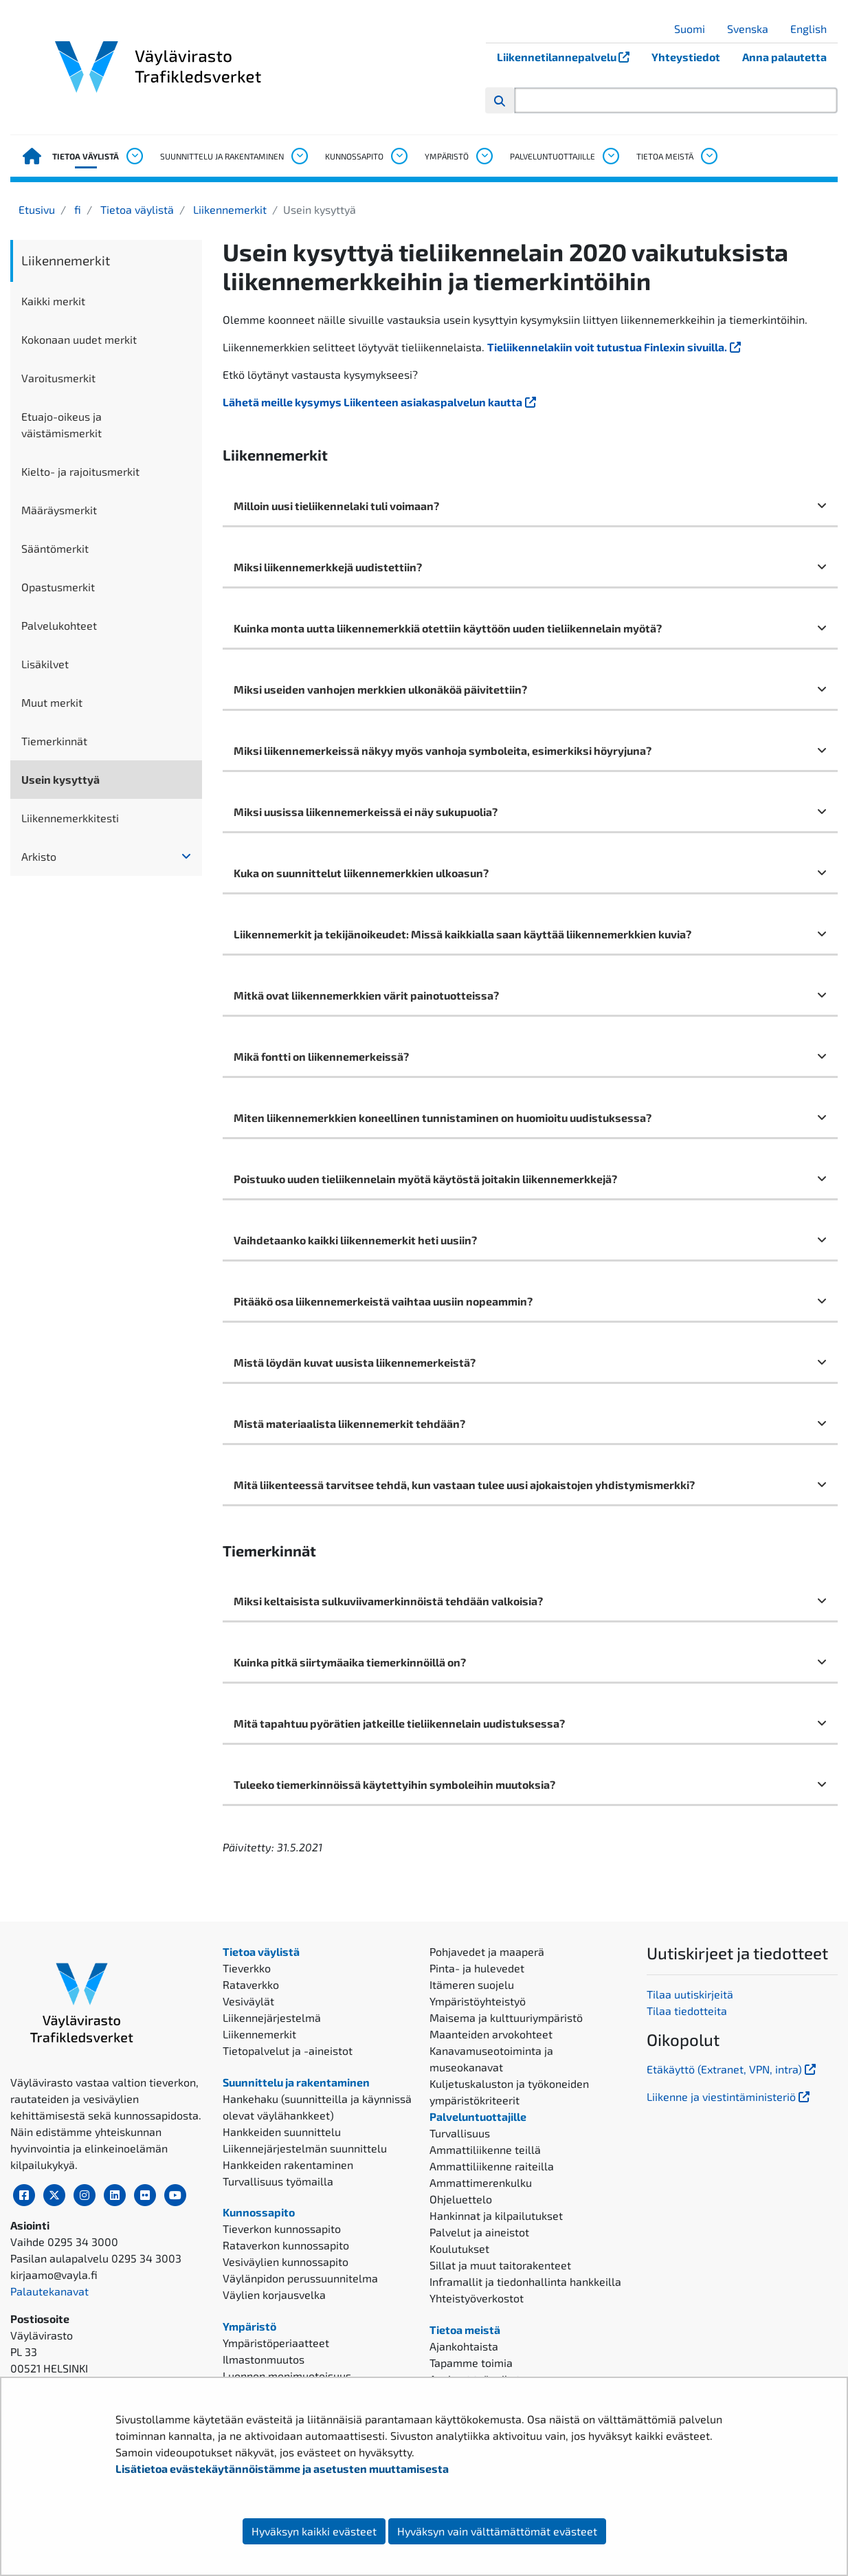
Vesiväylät (248, 2000)
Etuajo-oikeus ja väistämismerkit (61, 424)
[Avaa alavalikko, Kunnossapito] (398, 156)
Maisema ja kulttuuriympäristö (506, 2017)
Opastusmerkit (58, 586)
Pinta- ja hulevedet (476, 1967)
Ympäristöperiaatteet (276, 2342)
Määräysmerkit (59, 509)
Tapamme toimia (471, 2362)
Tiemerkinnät (54, 740)
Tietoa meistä (664, 156)
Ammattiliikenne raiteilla (491, 2165)
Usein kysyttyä (60, 779)
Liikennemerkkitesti (70, 817)
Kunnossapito (354, 156)
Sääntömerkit (55, 548)
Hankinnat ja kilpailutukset (496, 2215)
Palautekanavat (49, 2291)
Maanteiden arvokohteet (491, 2033)
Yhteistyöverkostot (476, 2297)
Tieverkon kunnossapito (282, 2228)
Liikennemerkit (228, 209)
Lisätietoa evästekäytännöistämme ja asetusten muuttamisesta (282, 2468)
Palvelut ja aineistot (479, 2231)
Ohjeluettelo (460, 2198)
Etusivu (37, 209)
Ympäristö (447, 156)
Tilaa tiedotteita (687, 2010)
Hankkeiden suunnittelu (282, 2131)
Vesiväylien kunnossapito (285, 2261)
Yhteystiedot (685, 56)
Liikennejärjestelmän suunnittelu (305, 2148)
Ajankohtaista (463, 2346)
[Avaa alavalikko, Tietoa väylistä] (134, 156)
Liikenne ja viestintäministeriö (729, 2096)
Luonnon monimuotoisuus (287, 2375)
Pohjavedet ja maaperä (486, 1951)
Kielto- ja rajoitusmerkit (80, 471)
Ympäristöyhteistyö (477, 2000)
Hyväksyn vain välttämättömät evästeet (497, 2531)
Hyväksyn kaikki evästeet (314, 2531)
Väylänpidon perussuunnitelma (300, 2278)
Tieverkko (247, 1967)
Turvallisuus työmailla (278, 2181)
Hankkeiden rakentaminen (288, 2164)
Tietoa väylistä (85, 156)
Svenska (752, 28)
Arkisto (38, 856)
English (814, 28)
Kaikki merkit (53, 300)
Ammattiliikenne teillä (485, 2149)
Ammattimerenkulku (480, 2182)
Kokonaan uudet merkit (79, 339)
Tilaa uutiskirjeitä (690, 1994)
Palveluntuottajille (552, 156)
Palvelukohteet (59, 625)
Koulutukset (459, 2248)
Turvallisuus (459, 2132)
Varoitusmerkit (58, 377)
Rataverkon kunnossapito (286, 2245)
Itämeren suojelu (471, 1984)
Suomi (694, 28)
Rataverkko (251, 1984)
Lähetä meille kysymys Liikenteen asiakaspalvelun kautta (381, 401)
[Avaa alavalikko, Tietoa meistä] (708, 156)
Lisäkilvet (45, 663)
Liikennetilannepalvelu (568, 56)
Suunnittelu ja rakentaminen (222, 156)
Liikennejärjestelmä (272, 2017)
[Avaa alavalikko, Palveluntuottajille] (610, 156)
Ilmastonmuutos (263, 2359)
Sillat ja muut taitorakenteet (500, 2264)
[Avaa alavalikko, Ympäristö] (484, 156)
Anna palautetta (784, 56)
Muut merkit (51, 702)
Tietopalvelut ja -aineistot (288, 2050)
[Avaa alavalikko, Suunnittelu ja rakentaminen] (299, 156)
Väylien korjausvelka (274, 2294)
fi (76, 209)
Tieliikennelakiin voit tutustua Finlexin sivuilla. (615, 346)
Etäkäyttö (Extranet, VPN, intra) (732, 2069)
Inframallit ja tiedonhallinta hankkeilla (525, 2281)
